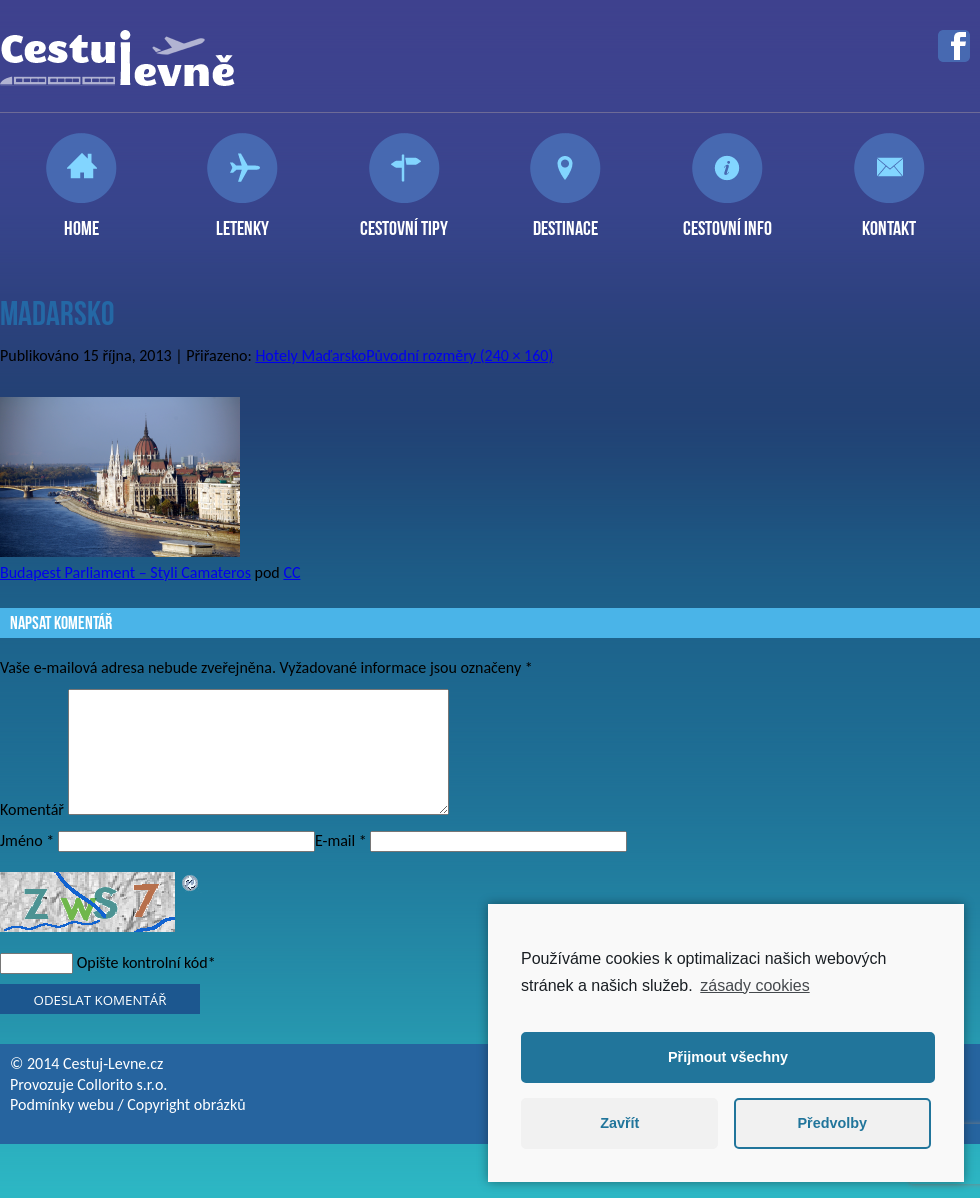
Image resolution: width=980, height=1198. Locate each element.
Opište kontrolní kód (142, 986)
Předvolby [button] (832, 1123)
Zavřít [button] (619, 1123)
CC (291, 572)
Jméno (27, 864)
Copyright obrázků (186, 1128)
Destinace (565, 220)
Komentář (32, 833)
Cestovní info (727, 220)
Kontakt (889, 220)
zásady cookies (754, 985)
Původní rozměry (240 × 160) (459, 355)
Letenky (242, 220)
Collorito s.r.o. (122, 1108)
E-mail (341, 864)
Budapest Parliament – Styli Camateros (125, 572)
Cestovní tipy (404, 220)
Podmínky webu (62, 1128)
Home (81, 220)
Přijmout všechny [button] (728, 1057)
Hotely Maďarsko (310, 355)
